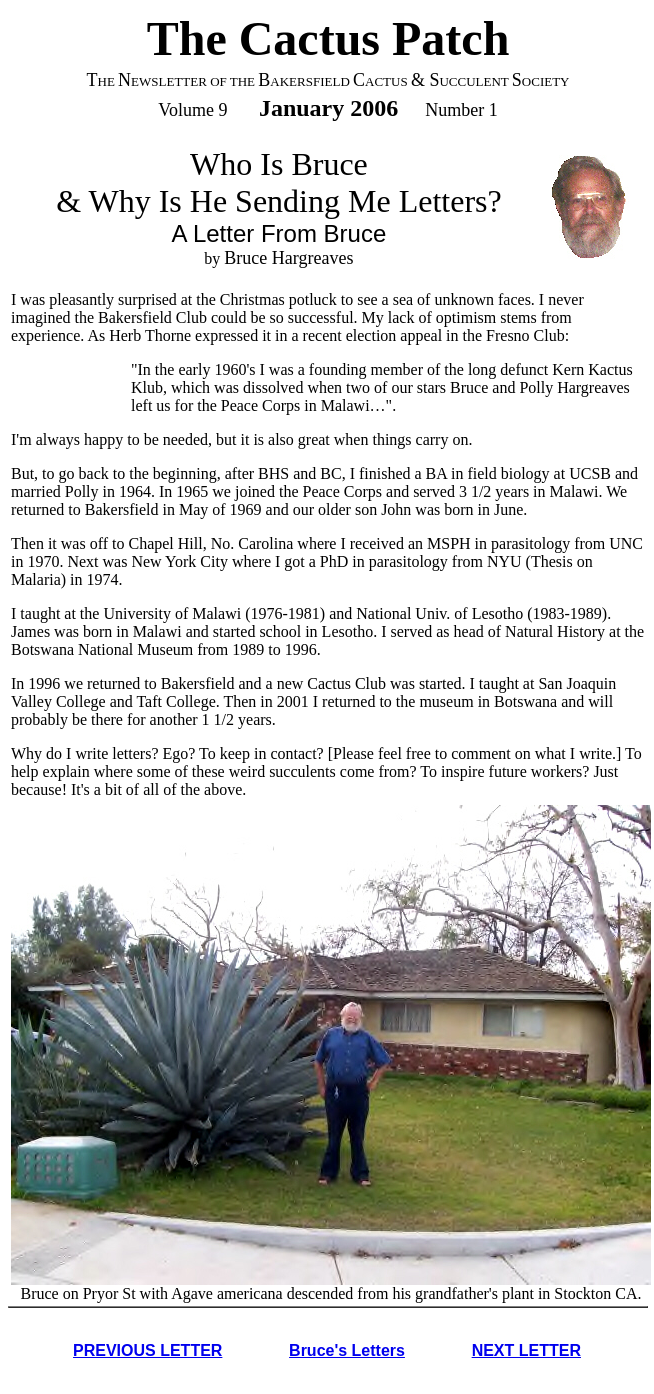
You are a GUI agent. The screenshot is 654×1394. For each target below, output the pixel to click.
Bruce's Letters (347, 1350)
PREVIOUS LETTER (147, 1350)
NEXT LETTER (526, 1350)
